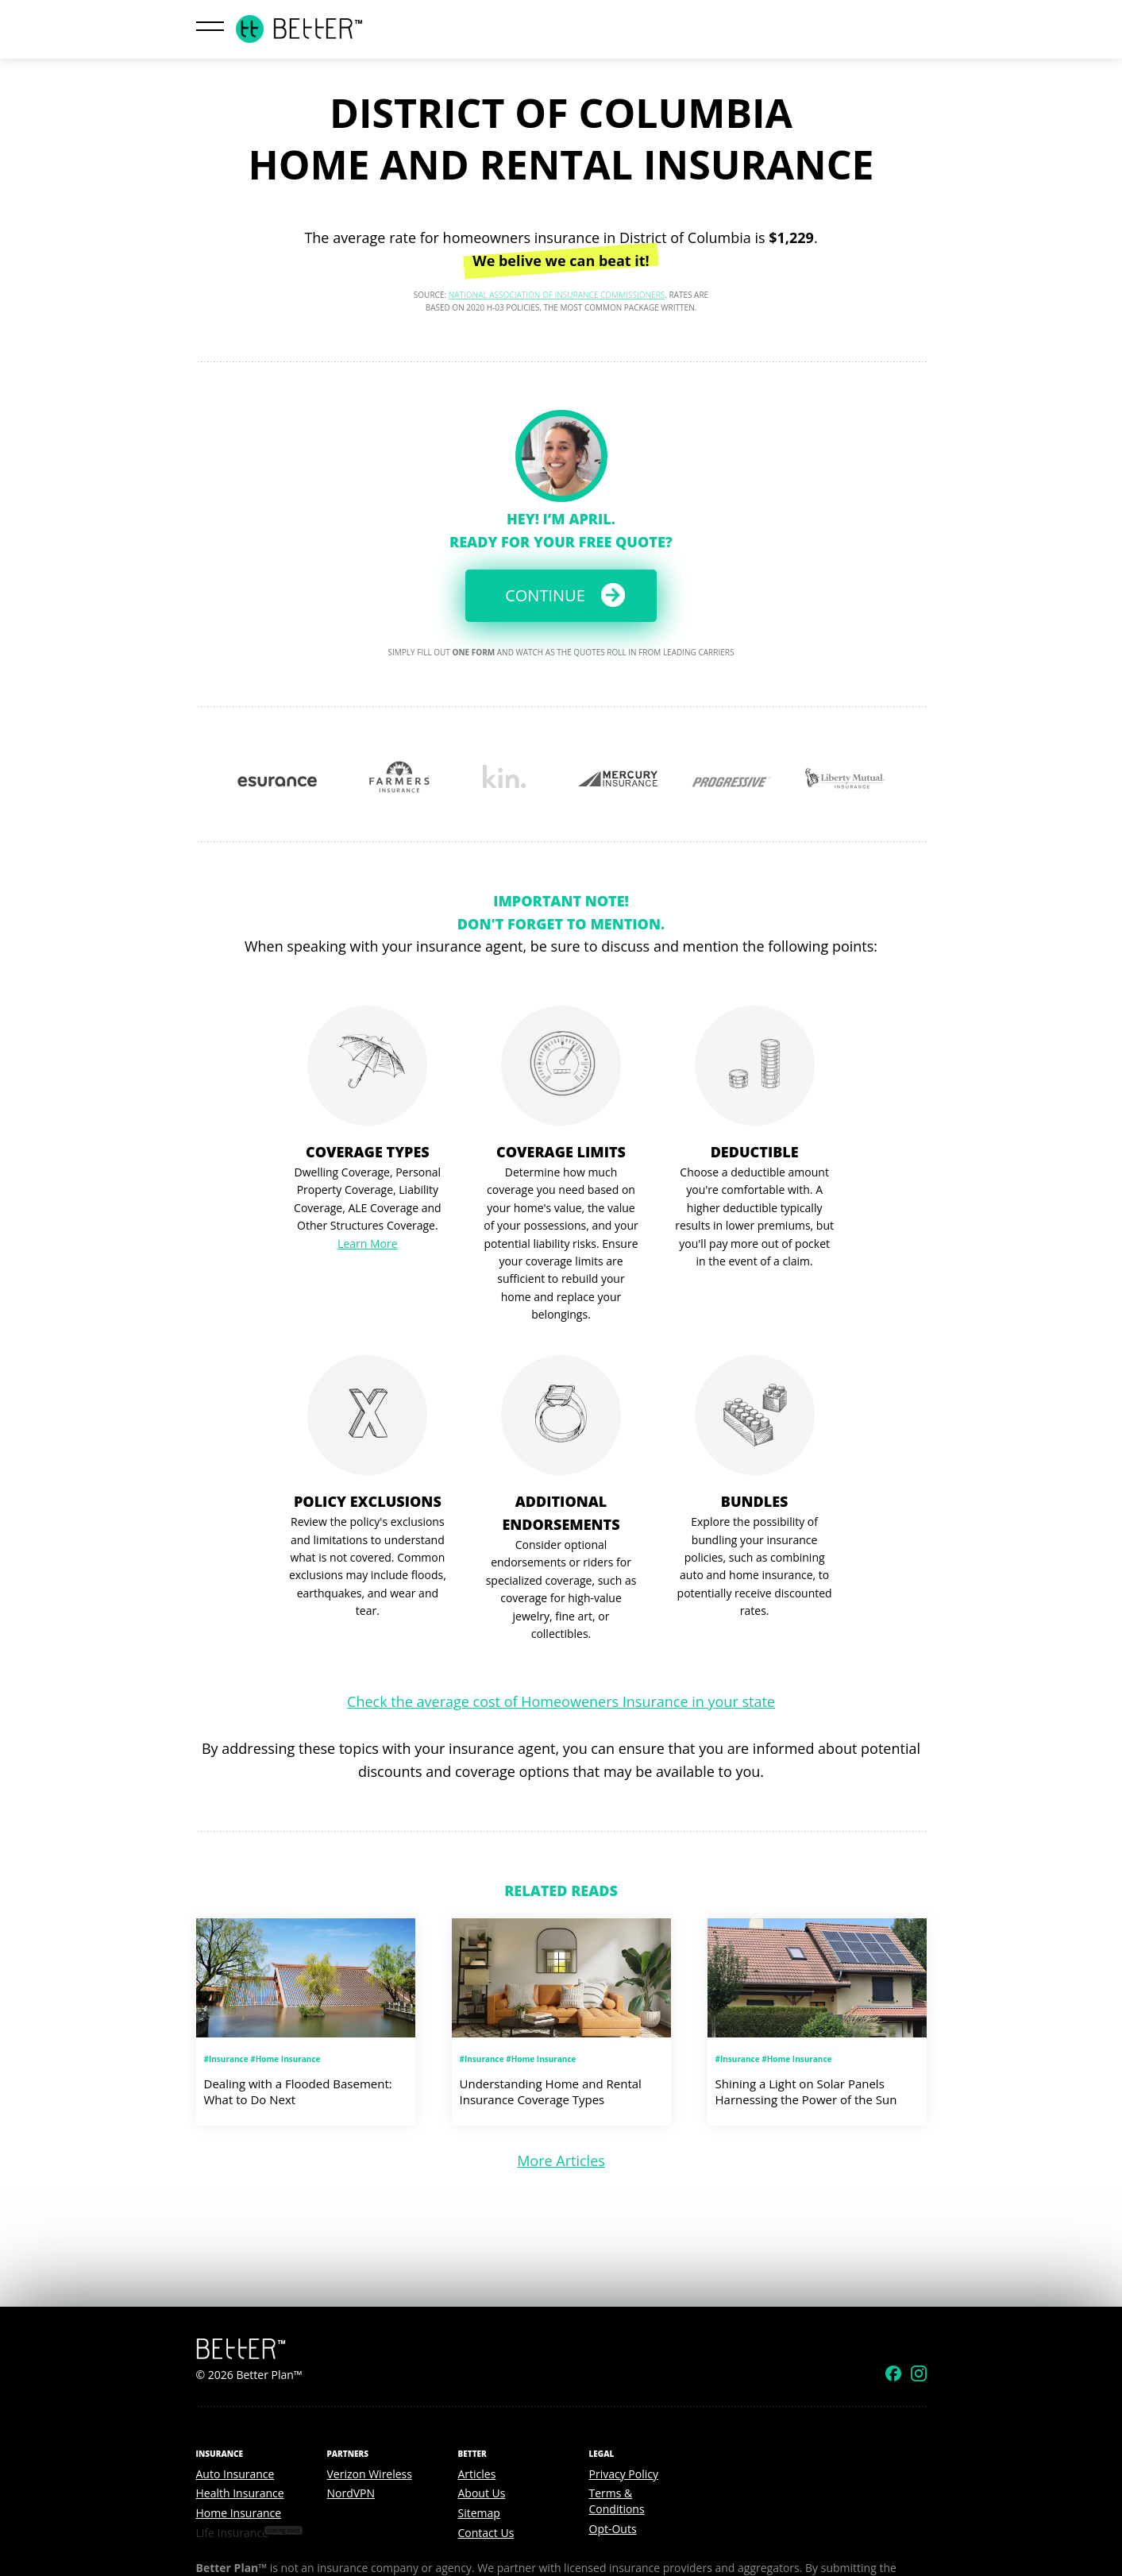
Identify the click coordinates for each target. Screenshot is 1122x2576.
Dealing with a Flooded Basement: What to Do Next (298, 2091)
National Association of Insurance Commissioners (557, 294)
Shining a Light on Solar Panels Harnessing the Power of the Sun (806, 2091)
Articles (477, 2473)
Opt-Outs (613, 2528)
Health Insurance (240, 2493)
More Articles (561, 2160)
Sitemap (479, 2512)
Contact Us (486, 2532)
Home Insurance (239, 2512)
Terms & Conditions (617, 2500)
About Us (482, 2493)
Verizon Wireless (369, 2473)
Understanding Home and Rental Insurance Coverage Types (551, 2091)
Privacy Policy (623, 2473)
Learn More (367, 1243)
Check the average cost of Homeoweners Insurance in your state (561, 1701)
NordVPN (351, 2493)
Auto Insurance (235, 2473)
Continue (545, 595)
